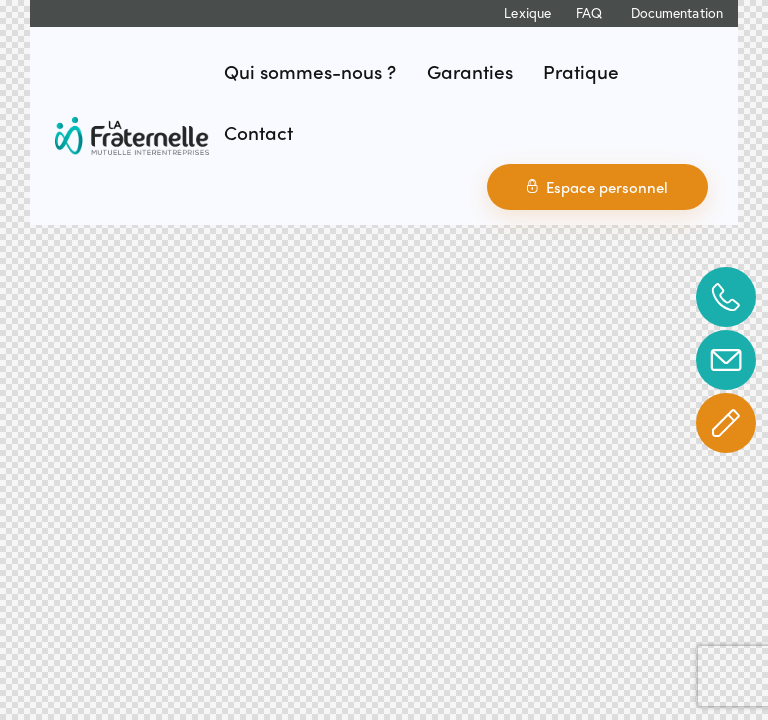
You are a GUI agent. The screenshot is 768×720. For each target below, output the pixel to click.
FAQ (589, 12)
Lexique (527, 12)
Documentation (677, 12)
